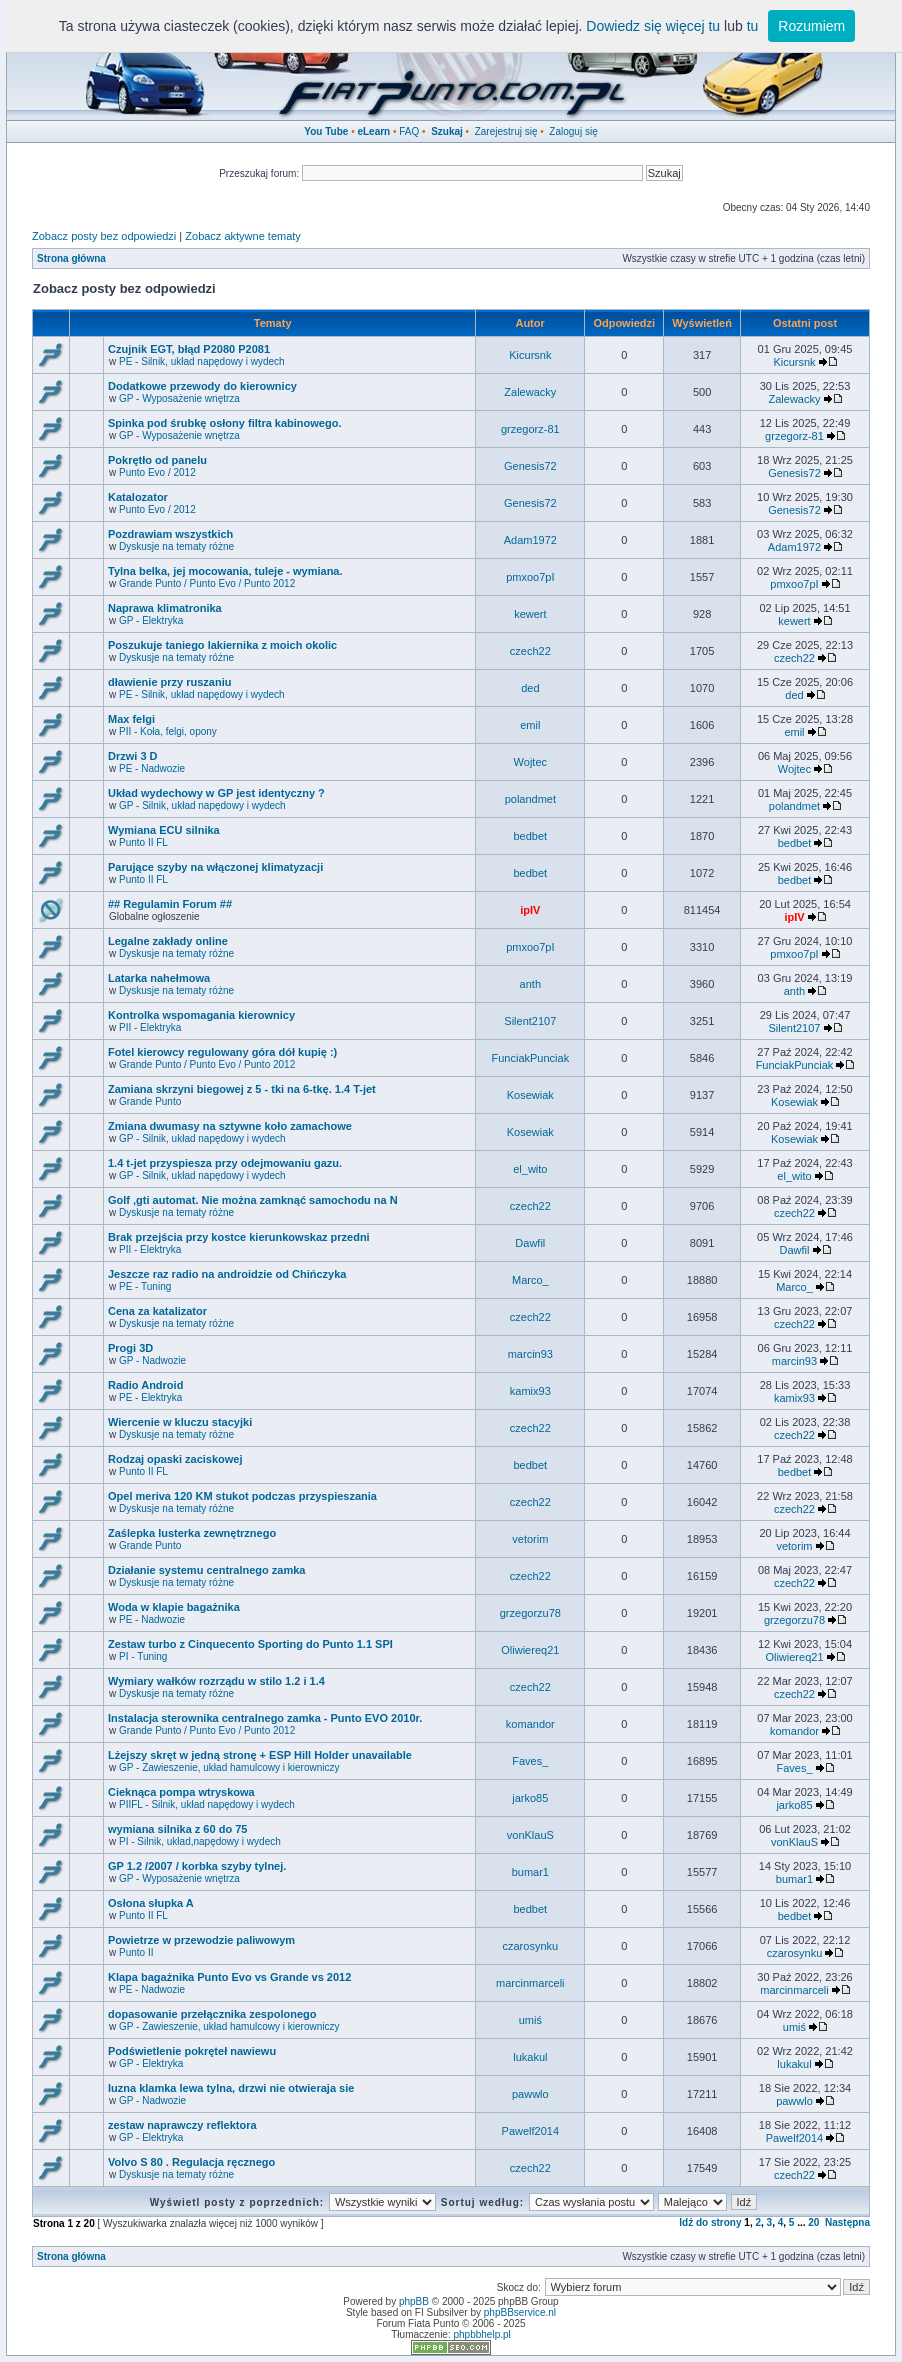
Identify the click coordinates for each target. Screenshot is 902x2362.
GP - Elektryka (151, 620)
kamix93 (530, 1391)
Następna (847, 2222)
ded (530, 688)
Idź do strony (710, 2222)
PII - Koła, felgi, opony (168, 731)
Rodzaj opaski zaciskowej (175, 1459)
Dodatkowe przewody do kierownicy (202, 386)
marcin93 (530, 1354)
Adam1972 (530, 540)
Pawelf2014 (531, 2131)
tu (753, 26)
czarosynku (531, 1946)
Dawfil (530, 1243)
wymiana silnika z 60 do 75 (177, 1829)
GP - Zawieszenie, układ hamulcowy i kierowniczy (229, 1767)
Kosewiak (530, 1095)
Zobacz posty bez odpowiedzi (104, 236)
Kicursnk (530, 355)
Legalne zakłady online (168, 941)
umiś (530, 2020)
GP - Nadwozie (152, 1360)
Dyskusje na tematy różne (176, 546)
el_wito (530, 1169)
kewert (530, 614)
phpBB (414, 2301)
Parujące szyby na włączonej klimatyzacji (215, 867)
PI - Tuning (143, 1656)
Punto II (136, 1952)
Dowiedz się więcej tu (653, 26)
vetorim (530, 1539)
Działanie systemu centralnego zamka (206, 1570)
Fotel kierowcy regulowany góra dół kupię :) (222, 1052)
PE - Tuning (145, 1286)
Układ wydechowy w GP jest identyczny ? (216, 793)
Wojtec (530, 762)
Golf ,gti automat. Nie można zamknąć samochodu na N (253, 1200)
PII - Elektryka (150, 1027)
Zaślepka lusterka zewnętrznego (192, 1533)
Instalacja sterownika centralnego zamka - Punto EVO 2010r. (265, 1718)
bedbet (531, 836)
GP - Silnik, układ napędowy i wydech (202, 805)
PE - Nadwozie (152, 768)
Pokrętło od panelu (157, 460)
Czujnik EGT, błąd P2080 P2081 (189, 349)
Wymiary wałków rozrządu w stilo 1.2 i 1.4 (216, 1681)
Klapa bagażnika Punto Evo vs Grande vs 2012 (229, 1977)
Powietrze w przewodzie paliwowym (201, 1940)
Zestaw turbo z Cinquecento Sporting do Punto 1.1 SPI (250, 1644)
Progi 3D (130, 1348)
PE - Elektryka (150, 1397)
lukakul (530, 2057)
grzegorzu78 (530, 1613)
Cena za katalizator (157, 1311)
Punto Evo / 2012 (157, 472)
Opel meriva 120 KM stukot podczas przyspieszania (242, 1496)
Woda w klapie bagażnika (174, 1607)
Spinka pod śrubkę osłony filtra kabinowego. (224, 423)
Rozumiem (811, 26)
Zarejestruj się (506, 131)
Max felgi (131, 719)
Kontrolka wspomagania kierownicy (201, 1015)
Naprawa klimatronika (165, 608)
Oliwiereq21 (530, 1650)
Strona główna (71, 258)
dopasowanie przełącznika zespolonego (212, 2014)
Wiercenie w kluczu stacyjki (180, 1422)
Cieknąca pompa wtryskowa (181, 1792)
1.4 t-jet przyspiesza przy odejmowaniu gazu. (225, 1163)
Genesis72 (530, 466)
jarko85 (530, 1798)
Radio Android (145, 1385)
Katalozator (138, 497)
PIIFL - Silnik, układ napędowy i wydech (207, 1804)
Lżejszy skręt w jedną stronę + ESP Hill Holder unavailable (260, 1755)
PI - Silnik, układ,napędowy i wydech (200, 1841)
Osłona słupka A (151, 1903)
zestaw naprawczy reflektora (182, 2125)
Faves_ (530, 1761)
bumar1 (530, 1872)
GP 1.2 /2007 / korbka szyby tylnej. (197, 1866)
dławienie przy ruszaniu (169, 682)
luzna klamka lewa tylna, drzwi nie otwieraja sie (231, 2088)
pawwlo (530, 2094)
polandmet (530, 799)
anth (530, 984)
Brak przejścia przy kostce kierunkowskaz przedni (239, 1237)
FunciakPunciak (531, 1058)
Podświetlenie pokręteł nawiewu (192, 2051)
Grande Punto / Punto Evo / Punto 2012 (207, 583)
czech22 (530, 651)
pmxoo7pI (530, 577)
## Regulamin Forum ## (170, 904)
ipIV (530, 910)
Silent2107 (530, 1021)
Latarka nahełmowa (159, 978)
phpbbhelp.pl (481, 2334)
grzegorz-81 (530, 429)
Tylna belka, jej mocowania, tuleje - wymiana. (225, 571)
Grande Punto (150, 1101)
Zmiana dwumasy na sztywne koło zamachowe (230, 1126)
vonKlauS (530, 1835)
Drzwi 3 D (133, 756)
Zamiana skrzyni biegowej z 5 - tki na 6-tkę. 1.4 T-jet (242, 1089)
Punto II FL (143, 842)
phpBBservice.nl (520, 2312)
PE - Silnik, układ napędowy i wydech (202, 361)
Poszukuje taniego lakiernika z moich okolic (222, 645)
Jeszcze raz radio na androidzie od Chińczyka (227, 1274)
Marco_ (530, 1280)
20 (813, 2222)
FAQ (409, 131)
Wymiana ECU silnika (164, 830)
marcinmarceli (530, 1983)
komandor (530, 1724)
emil (530, 725)
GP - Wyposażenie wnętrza (179, 398)
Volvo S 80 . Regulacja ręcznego (191, 2162)
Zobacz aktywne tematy (243, 236)
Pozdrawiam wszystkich (170, 534)
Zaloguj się (573, 131)
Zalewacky (530, 392)
